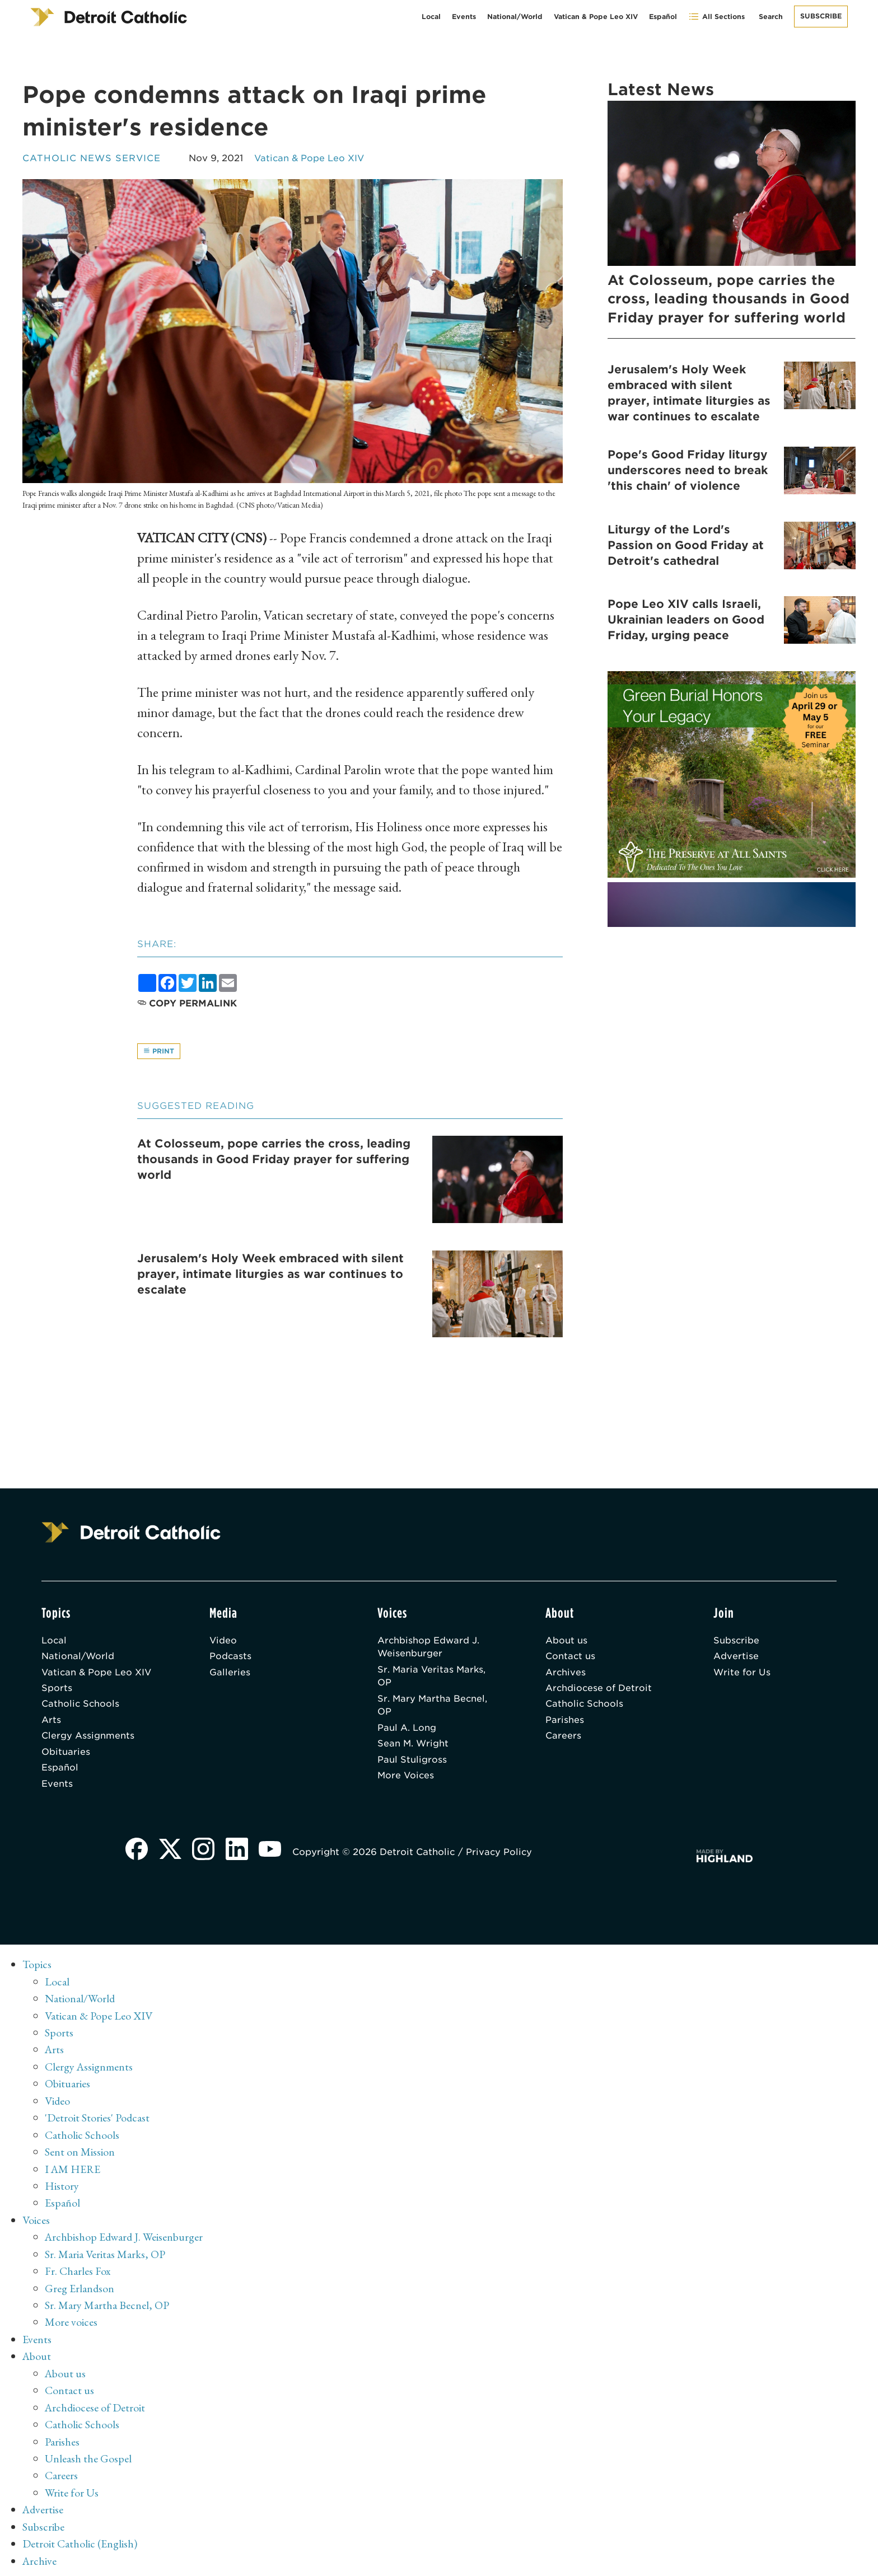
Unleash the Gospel (88, 2455)
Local (431, 16)
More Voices (406, 1779)
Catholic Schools (80, 1706)
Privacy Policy (500, 1856)
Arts (51, 1722)
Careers (563, 1739)
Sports (56, 1690)
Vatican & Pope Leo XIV (596, 16)
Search (771, 16)
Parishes (564, 1722)
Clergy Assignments (87, 1739)
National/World (515, 16)
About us (566, 1641)
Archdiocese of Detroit (599, 1690)
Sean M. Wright (413, 1746)
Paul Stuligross (412, 1763)
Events (464, 16)
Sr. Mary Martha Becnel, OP (433, 1708)
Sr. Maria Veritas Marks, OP (432, 1678)
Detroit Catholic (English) (79, 2539)
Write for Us (742, 1674)
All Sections (716, 16)
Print (158, 1051)
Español (663, 16)
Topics (37, 1968)
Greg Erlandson (80, 2287)
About (37, 2355)
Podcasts (230, 1657)
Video (223, 1641)
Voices (36, 2220)
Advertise (736, 1657)
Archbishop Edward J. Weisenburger (428, 1648)
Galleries (229, 1674)
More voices (71, 2321)
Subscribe (821, 16)
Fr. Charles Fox (78, 2271)
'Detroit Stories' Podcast (98, 2120)
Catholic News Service (92, 158)
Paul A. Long (406, 1730)
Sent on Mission (80, 2153)
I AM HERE (73, 2170)
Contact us (570, 1657)
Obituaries (65, 1755)
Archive (40, 2556)
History (62, 2187)
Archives (565, 1674)
